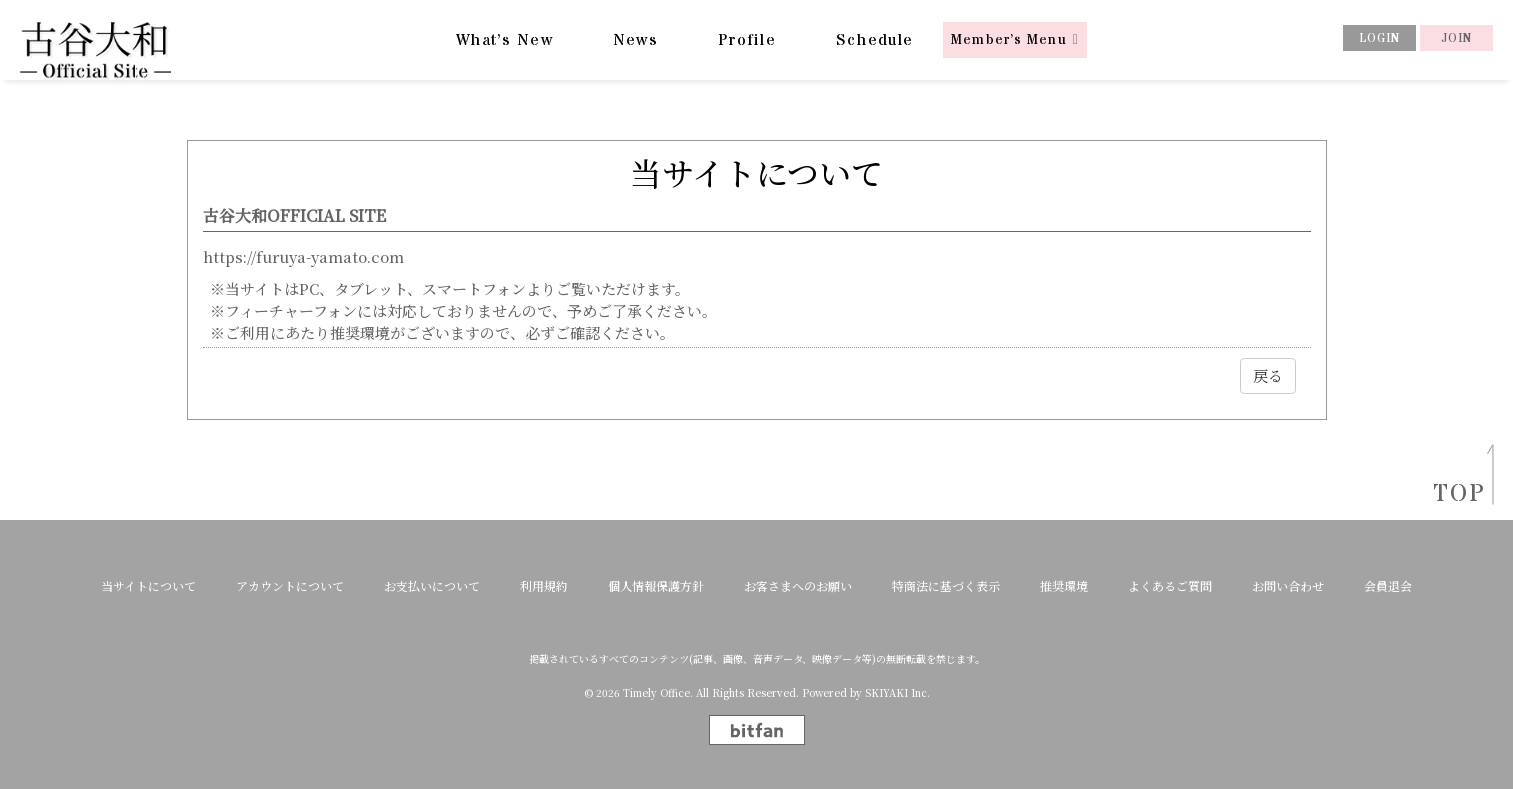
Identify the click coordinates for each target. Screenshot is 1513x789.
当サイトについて (148, 586)
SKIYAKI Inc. (897, 693)
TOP (1453, 494)
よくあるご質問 (1170, 586)
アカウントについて (290, 586)
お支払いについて (432, 586)
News (635, 40)
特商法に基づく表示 (946, 586)
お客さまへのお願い (798, 586)
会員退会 (1388, 586)
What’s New (504, 40)
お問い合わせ (1288, 586)
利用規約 (544, 586)
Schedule (874, 40)
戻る (1268, 375)
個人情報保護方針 (656, 586)
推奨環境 (1064, 586)
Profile (747, 40)
